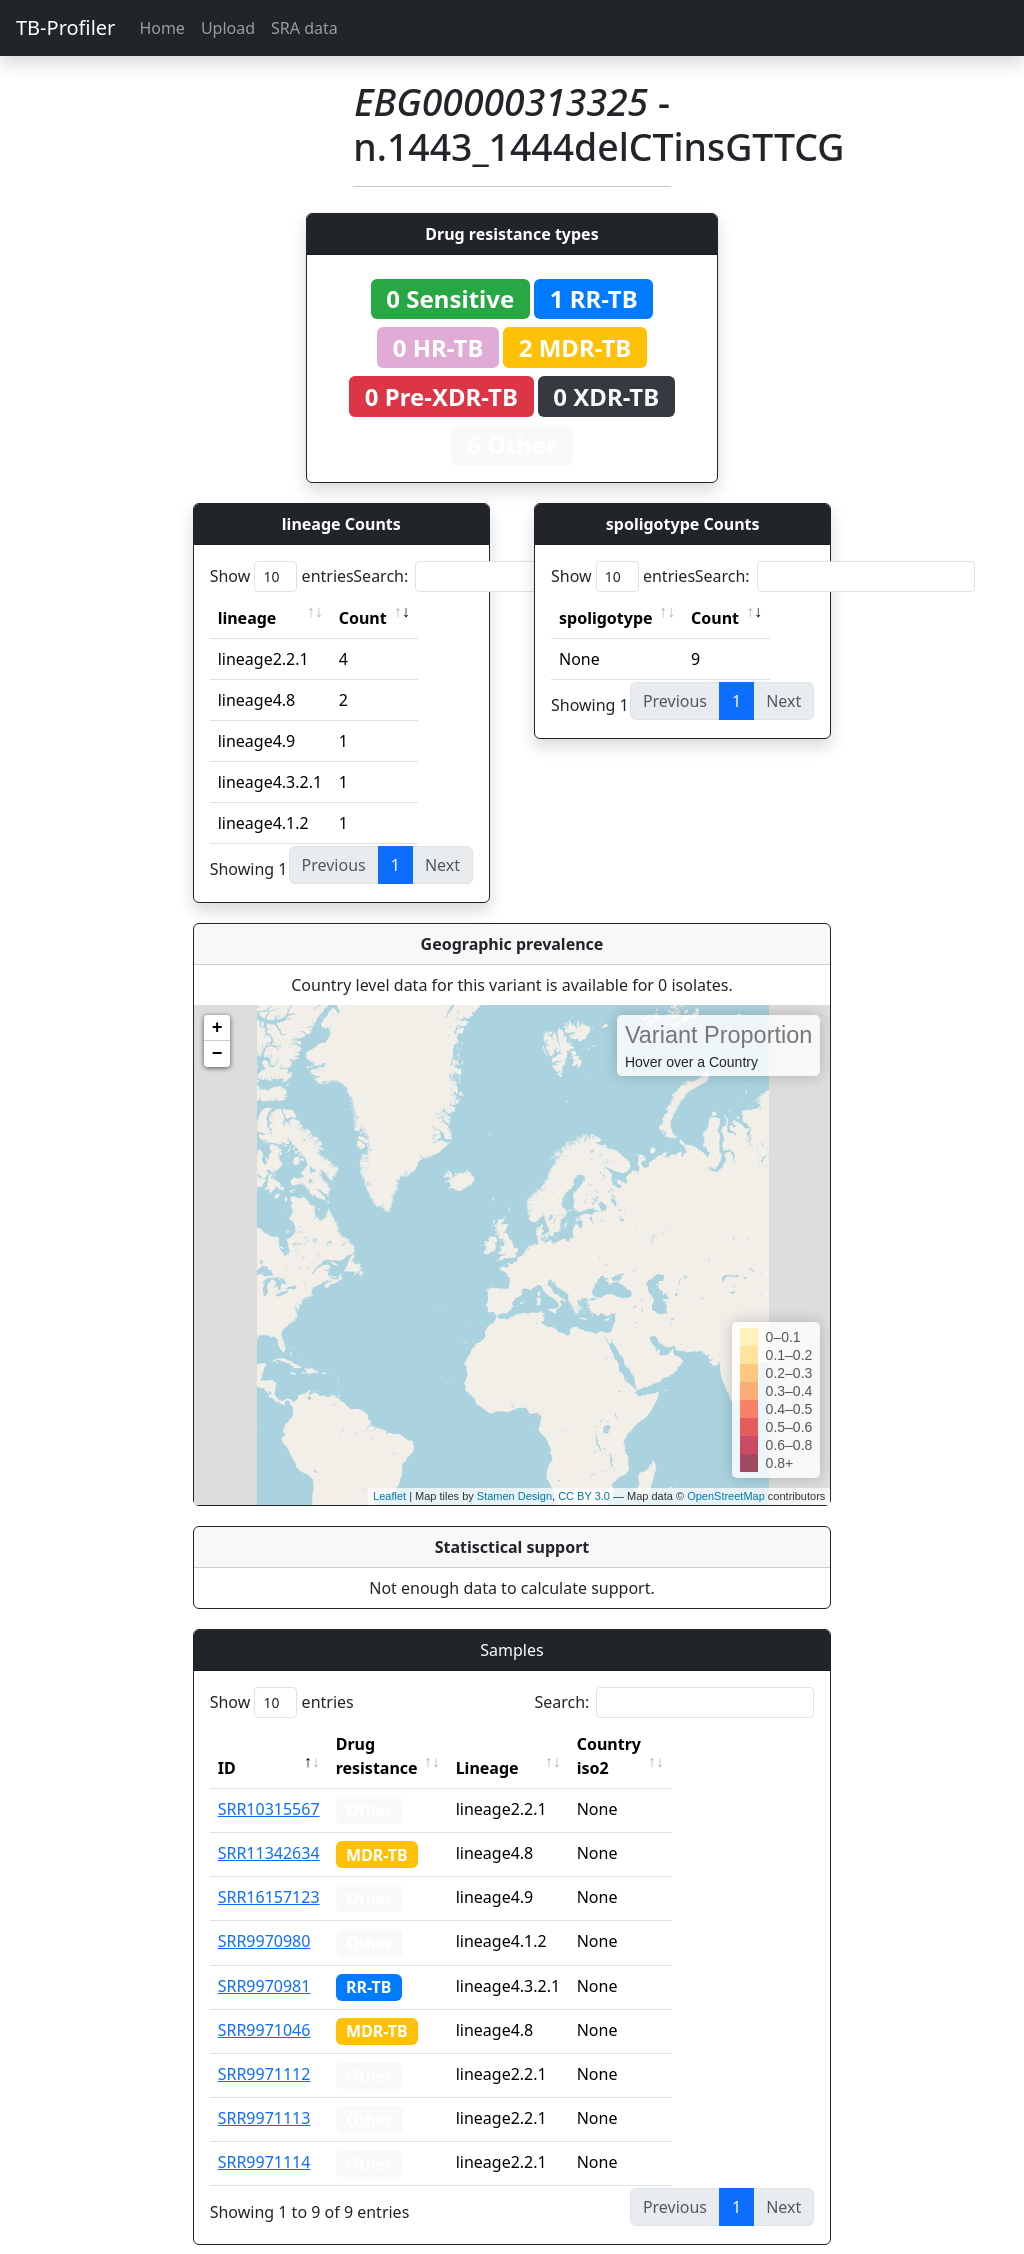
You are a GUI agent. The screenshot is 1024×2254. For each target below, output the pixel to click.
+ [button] (217, 1028)
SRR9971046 (264, 2006)
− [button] (217, 1054)
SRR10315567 (269, 1785)
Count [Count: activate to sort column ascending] (363, 618)
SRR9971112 (264, 2050)
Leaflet (389, 1496)
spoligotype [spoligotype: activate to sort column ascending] (606, 618)
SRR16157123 (269, 1873)
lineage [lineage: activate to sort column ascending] (247, 618)
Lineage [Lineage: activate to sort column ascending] (531, 1744)
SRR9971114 (264, 2138)
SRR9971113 (264, 2094)
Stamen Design (514, 1496)
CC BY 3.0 (584, 1496)
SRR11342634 (269, 1829)
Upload (228, 28)
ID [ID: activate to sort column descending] (227, 1744)
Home (162, 28)
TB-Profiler (65, 27)
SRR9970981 (264, 1962)
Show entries (282, 576)
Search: (493, 576)
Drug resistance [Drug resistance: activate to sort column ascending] (399, 1744)
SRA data (304, 28)
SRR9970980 (264, 1917)
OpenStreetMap (726, 1496)
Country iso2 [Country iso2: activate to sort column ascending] (671, 1744)
